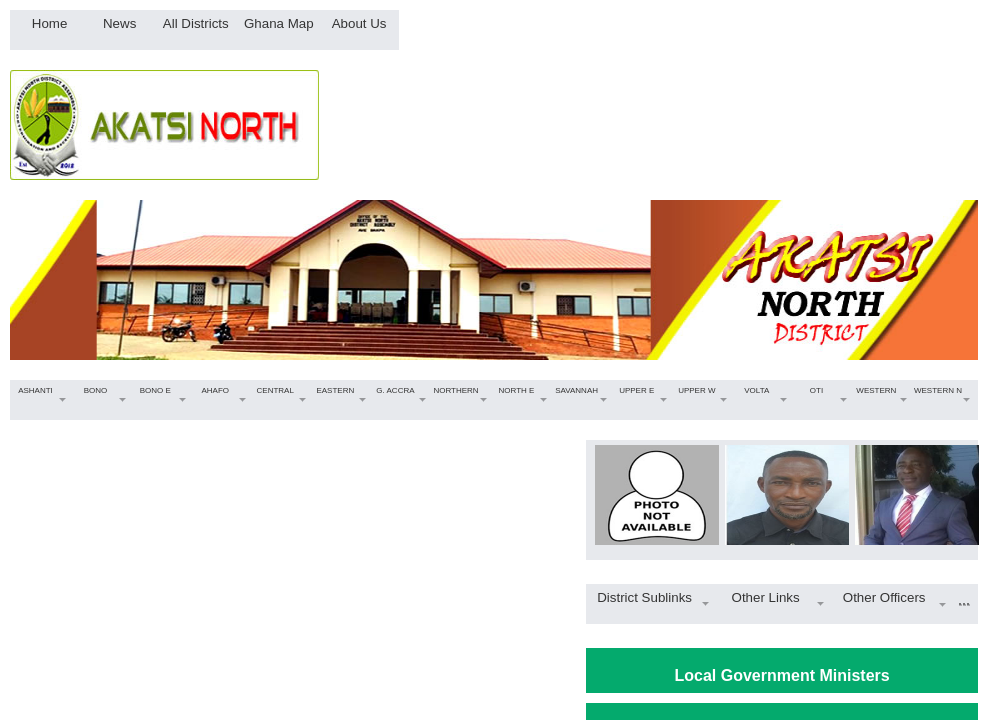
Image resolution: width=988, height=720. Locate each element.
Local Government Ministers (782, 675)
